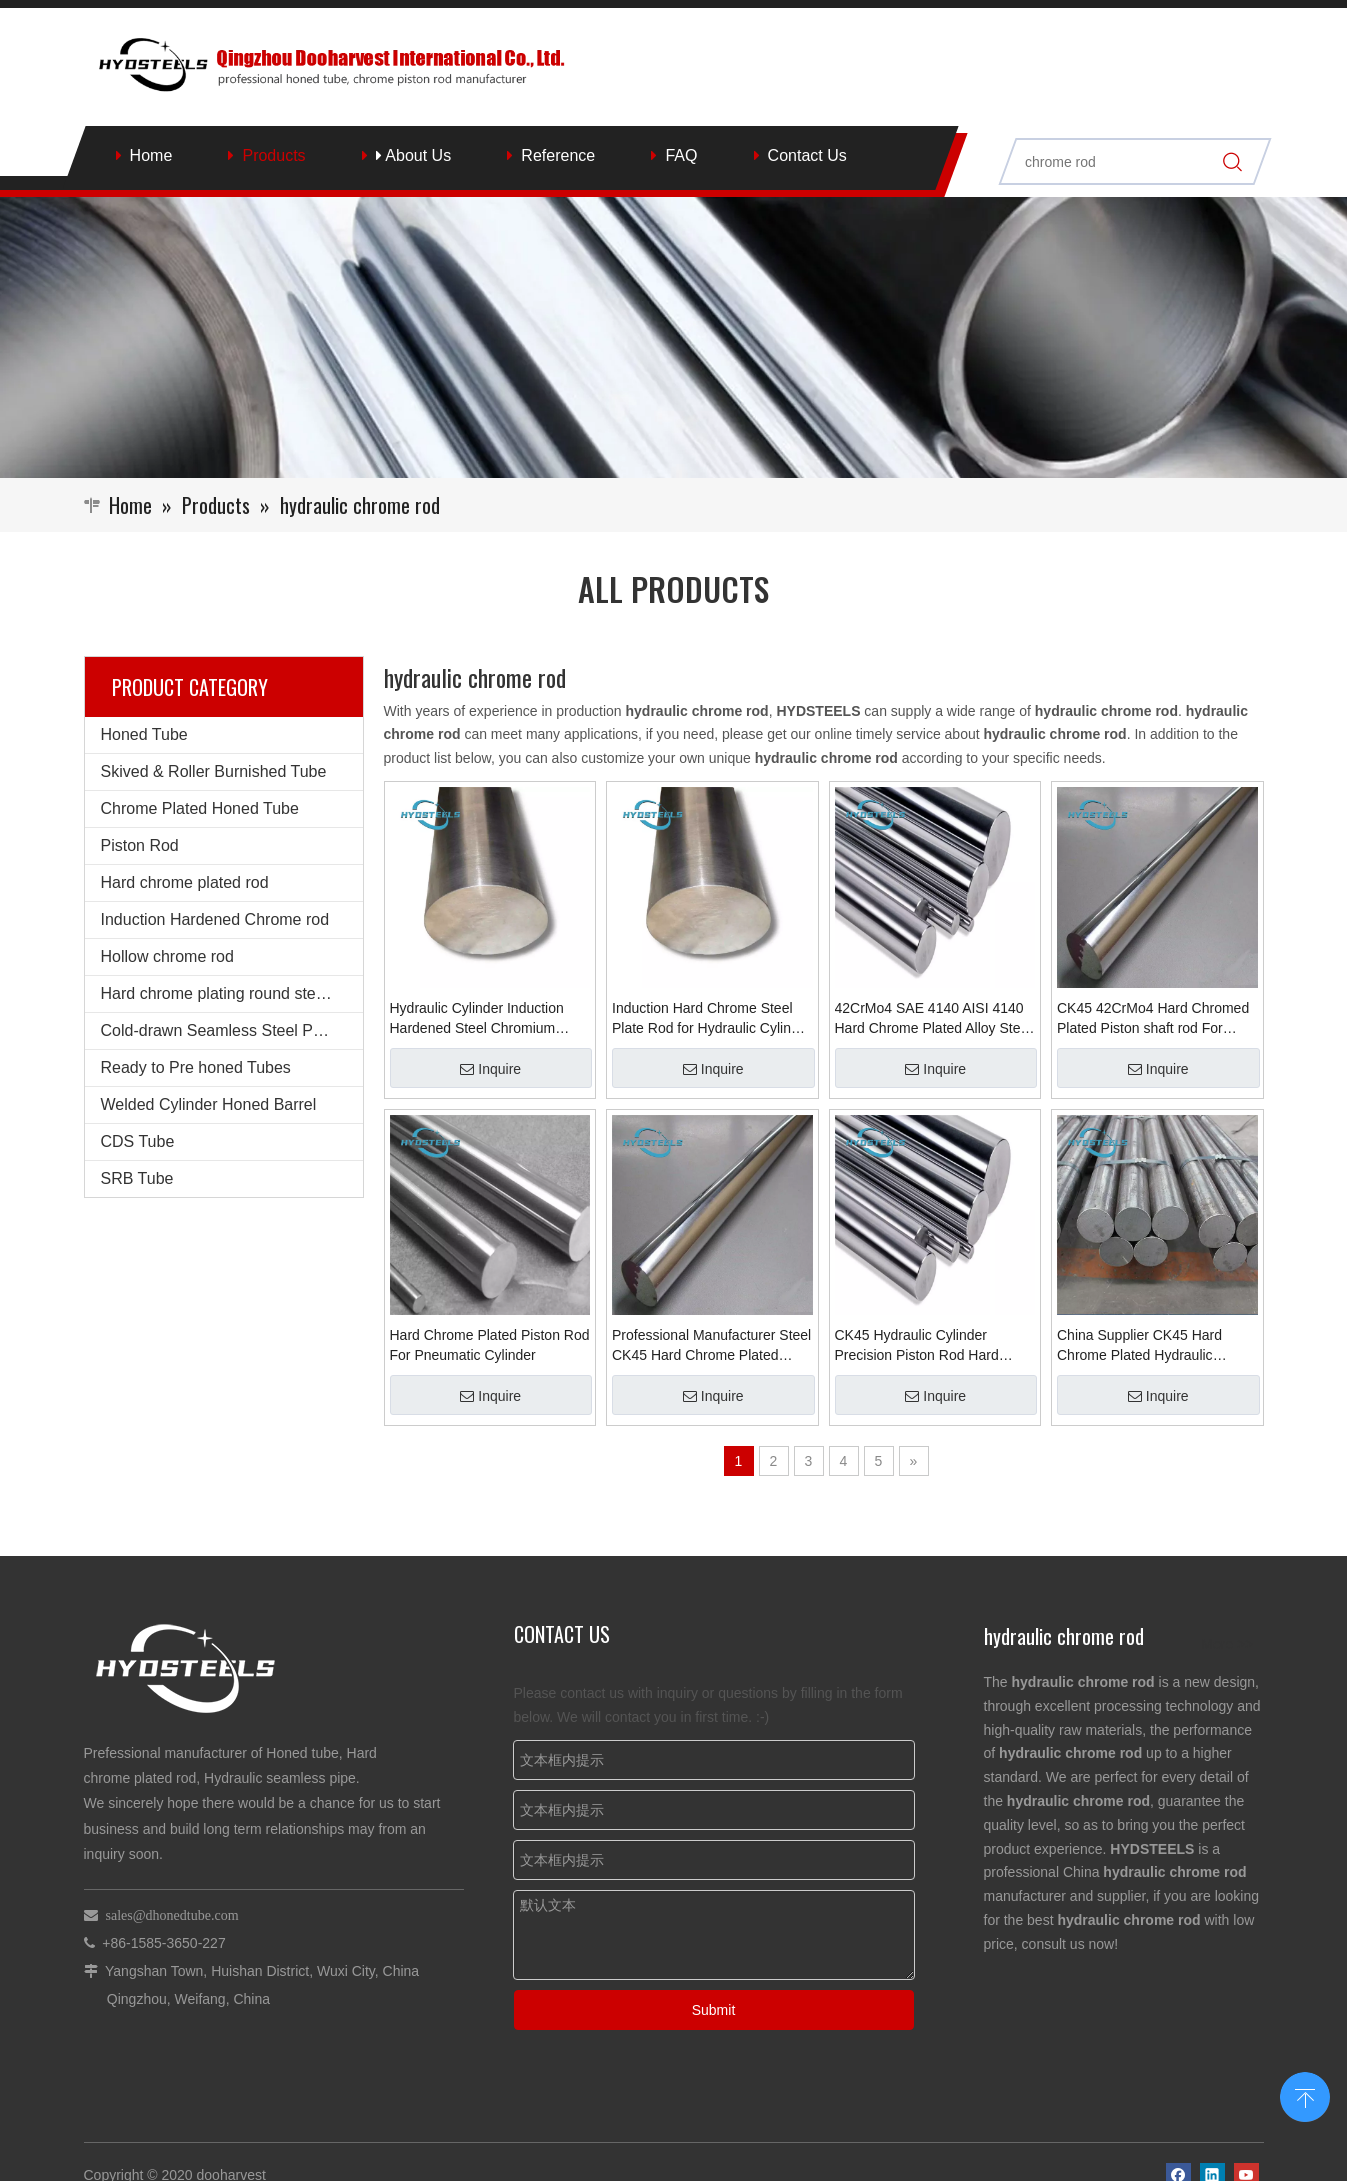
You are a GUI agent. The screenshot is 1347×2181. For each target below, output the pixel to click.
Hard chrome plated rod (185, 882)
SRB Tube (137, 1178)
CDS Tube (138, 1141)
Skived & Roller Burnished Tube (214, 771)
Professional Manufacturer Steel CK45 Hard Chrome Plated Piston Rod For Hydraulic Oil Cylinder (711, 1346)
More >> (1227, 1644)
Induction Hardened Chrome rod (215, 919)
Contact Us (807, 155)
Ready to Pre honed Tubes (196, 1067)
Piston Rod (140, 845)
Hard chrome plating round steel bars (232, 993)
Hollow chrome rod (167, 956)
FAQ (681, 155)
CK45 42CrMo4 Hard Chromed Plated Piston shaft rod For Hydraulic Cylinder (1153, 1019)
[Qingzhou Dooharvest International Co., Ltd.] (673, 337)
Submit (714, 2010)
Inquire (490, 1069)
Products (273, 155)
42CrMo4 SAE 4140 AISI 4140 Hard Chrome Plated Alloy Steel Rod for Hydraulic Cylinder (933, 1019)
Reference (558, 155)
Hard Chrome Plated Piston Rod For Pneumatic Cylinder (490, 1345)
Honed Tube (144, 734)
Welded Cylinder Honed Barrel (209, 1104)
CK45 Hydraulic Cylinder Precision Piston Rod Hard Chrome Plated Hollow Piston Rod (926, 1346)
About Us (413, 155)
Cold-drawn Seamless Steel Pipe (218, 1030)
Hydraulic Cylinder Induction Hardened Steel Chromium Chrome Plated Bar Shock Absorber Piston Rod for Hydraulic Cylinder (477, 1019)
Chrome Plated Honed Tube (200, 808)
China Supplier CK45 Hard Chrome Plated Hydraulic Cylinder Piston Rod (1139, 1346)
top (1305, 2095)
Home (151, 155)
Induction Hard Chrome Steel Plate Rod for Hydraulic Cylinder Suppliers (711, 1019)
